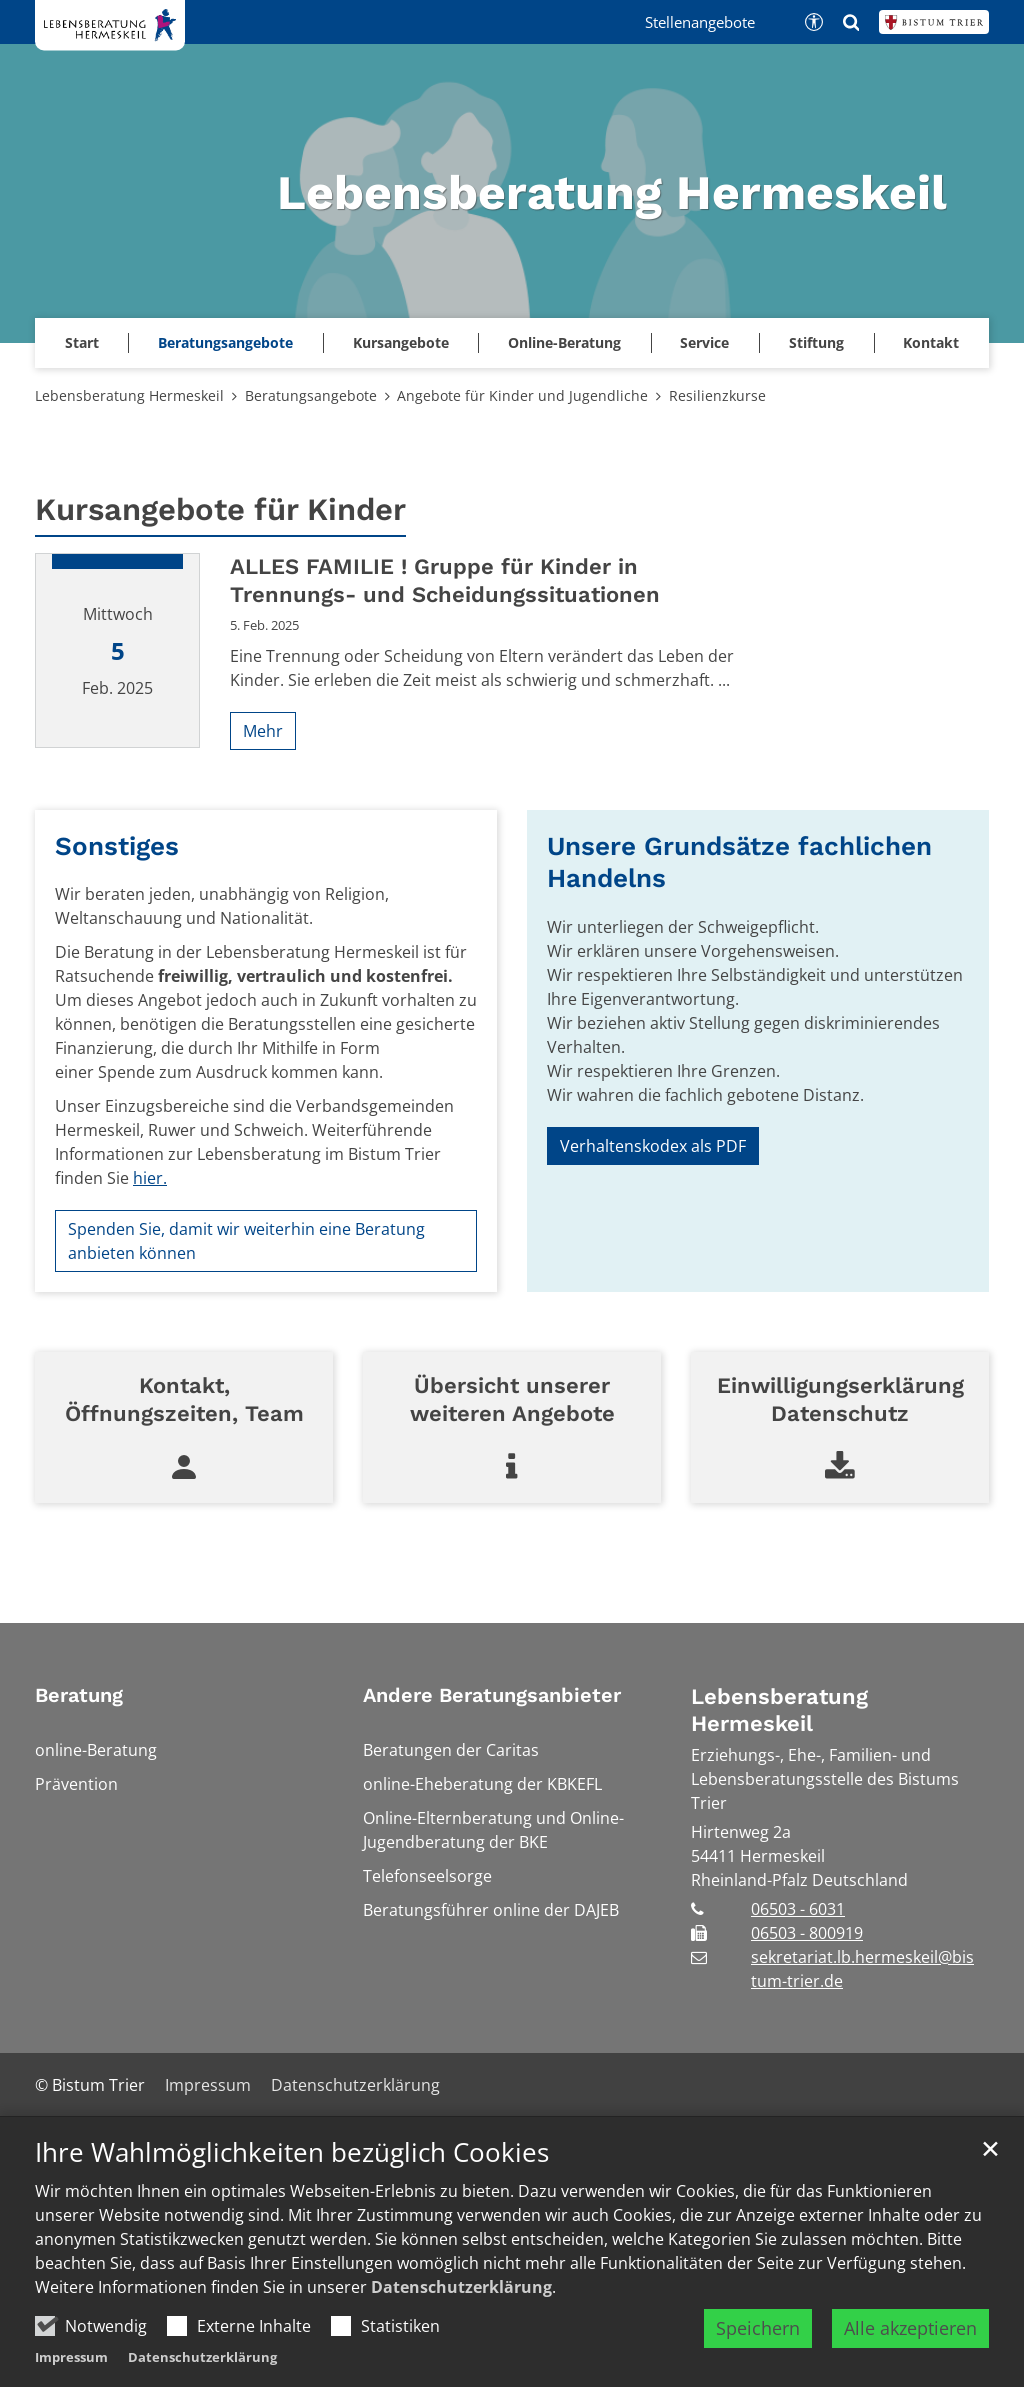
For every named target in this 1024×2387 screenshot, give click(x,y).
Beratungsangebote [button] (225, 342)
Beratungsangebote (311, 395)
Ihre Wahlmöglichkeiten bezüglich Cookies (292, 2152)
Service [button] (704, 342)
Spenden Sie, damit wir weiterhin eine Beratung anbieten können (246, 1241)
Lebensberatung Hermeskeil (129, 395)
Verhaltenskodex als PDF (653, 1146)
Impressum (71, 2357)
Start (82, 342)
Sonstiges (117, 846)
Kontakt (931, 342)
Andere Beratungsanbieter (492, 1695)
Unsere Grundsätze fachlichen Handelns (739, 862)
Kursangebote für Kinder (220, 509)
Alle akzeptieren (910, 2328)
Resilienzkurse (717, 395)
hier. (150, 1178)
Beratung (79, 1695)
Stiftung (816, 342)
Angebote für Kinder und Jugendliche (522, 395)
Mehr (263, 731)
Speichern (758, 2328)
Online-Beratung (564, 342)
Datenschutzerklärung (461, 2287)
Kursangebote (401, 342)
